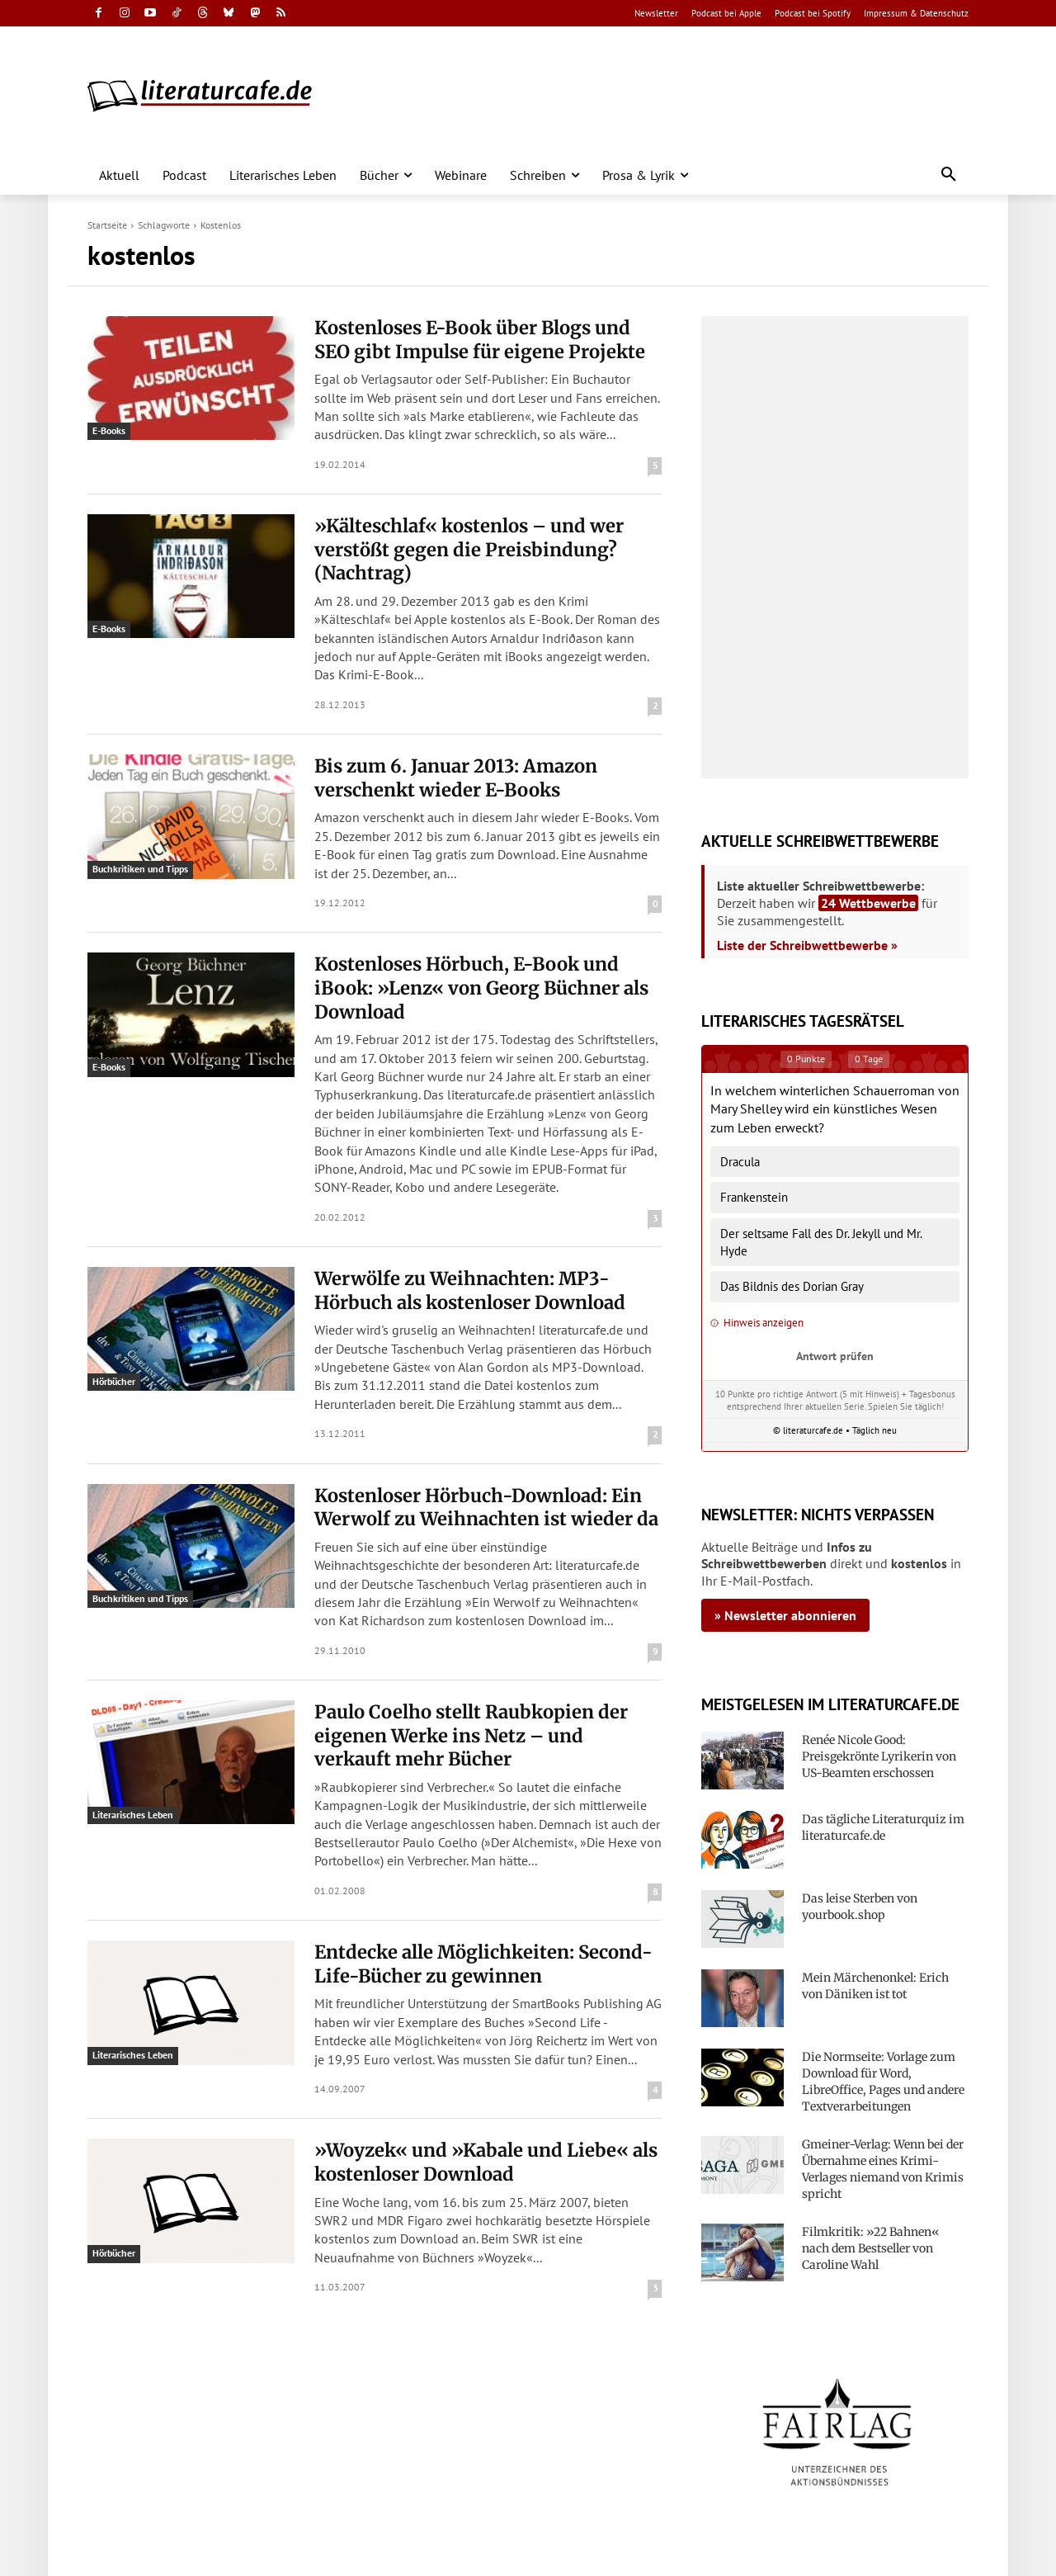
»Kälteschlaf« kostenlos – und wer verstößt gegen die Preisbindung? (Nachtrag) (469, 549)
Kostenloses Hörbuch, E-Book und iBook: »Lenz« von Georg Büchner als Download (481, 987)
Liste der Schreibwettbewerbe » (807, 945)
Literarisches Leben (132, 1814)
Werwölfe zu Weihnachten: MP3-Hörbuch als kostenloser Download (469, 1290)
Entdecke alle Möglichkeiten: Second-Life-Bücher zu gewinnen (483, 1964)
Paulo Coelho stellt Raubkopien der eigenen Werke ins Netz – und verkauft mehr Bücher (471, 1735)
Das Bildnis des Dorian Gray (792, 1286)
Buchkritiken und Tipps (140, 869)
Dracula (740, 1162)
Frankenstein (754, 1197)
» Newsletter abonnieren (785, 1615)
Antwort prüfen (835, 1356)
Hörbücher (113, 1381)
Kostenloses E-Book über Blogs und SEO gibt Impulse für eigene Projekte (479, 339)
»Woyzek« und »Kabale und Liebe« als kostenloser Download (486, 2162)
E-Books (108, 430)
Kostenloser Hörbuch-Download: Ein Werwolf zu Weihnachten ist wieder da (486, 1507)
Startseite (107, 225)
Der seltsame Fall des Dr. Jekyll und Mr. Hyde (821, 1242)
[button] (949, 175)
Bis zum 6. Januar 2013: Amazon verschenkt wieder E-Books (455, 777)
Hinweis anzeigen (757, 1323)
